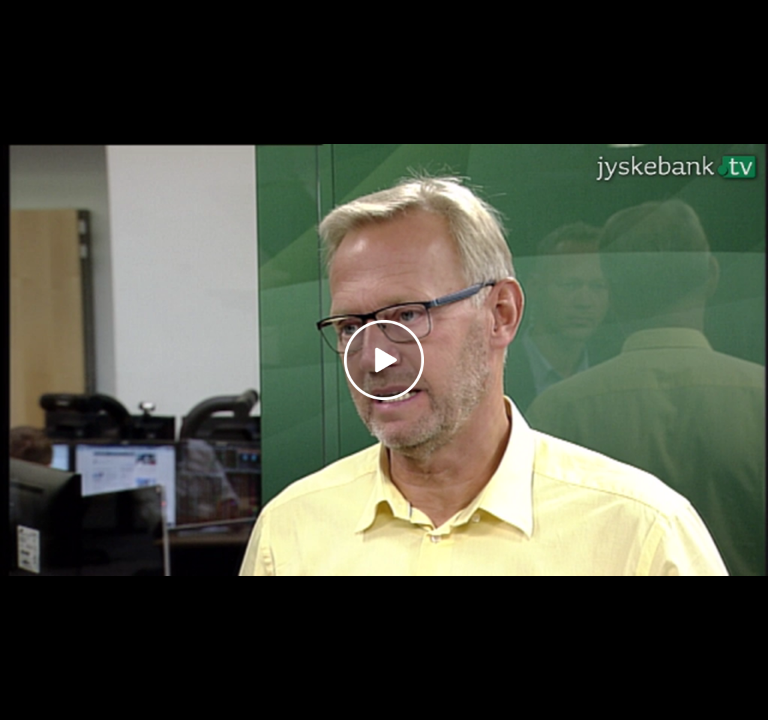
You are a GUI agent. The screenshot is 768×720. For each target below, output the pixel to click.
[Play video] (384, 360)
